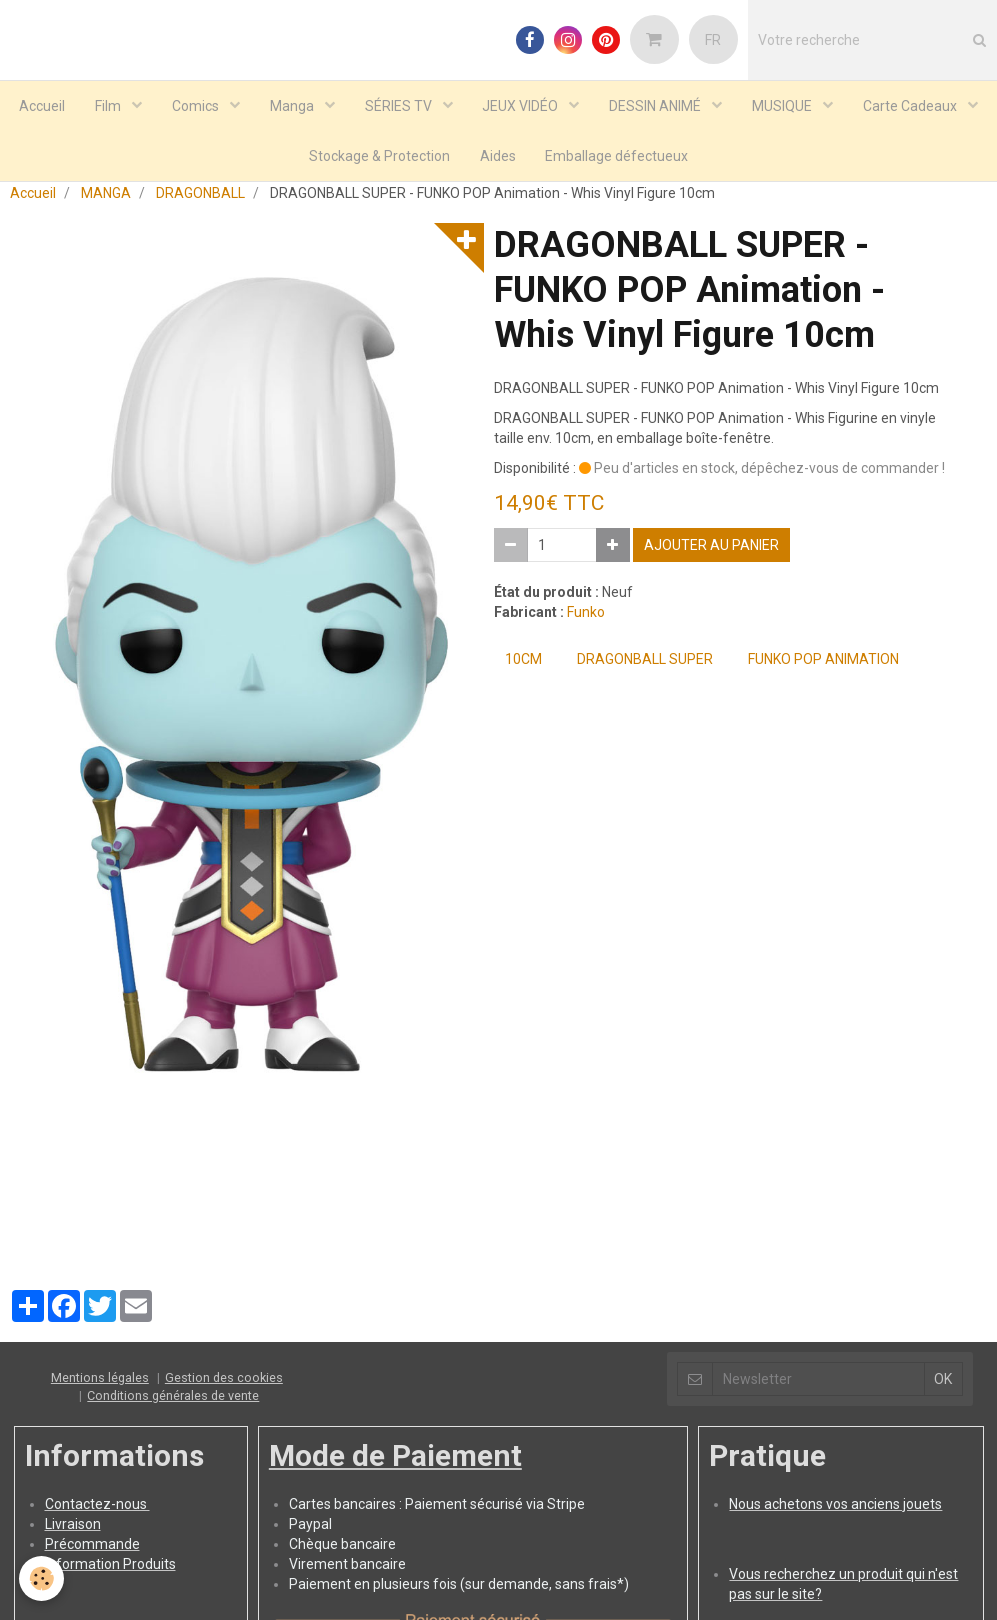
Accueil (42, 106)
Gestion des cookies (224, 1386)
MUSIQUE (784, 106)
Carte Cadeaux (912, 106)
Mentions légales (100, 1386)
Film (109, 106)
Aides (498, 156)
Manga (293, 106)
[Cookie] (42, 1578)
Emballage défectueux (617, 156)
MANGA (106, 202)
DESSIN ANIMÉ (657, 106)
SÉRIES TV (400, 106)
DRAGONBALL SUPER (645, 668)
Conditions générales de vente (173, 1404)
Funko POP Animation (823, 668)
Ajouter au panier (711, 554)
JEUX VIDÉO (522, 106)
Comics (197, 106)
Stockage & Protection (379, 156)
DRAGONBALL (200, 202)
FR (713, 40)
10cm (523, 668)
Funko (586, 621)
